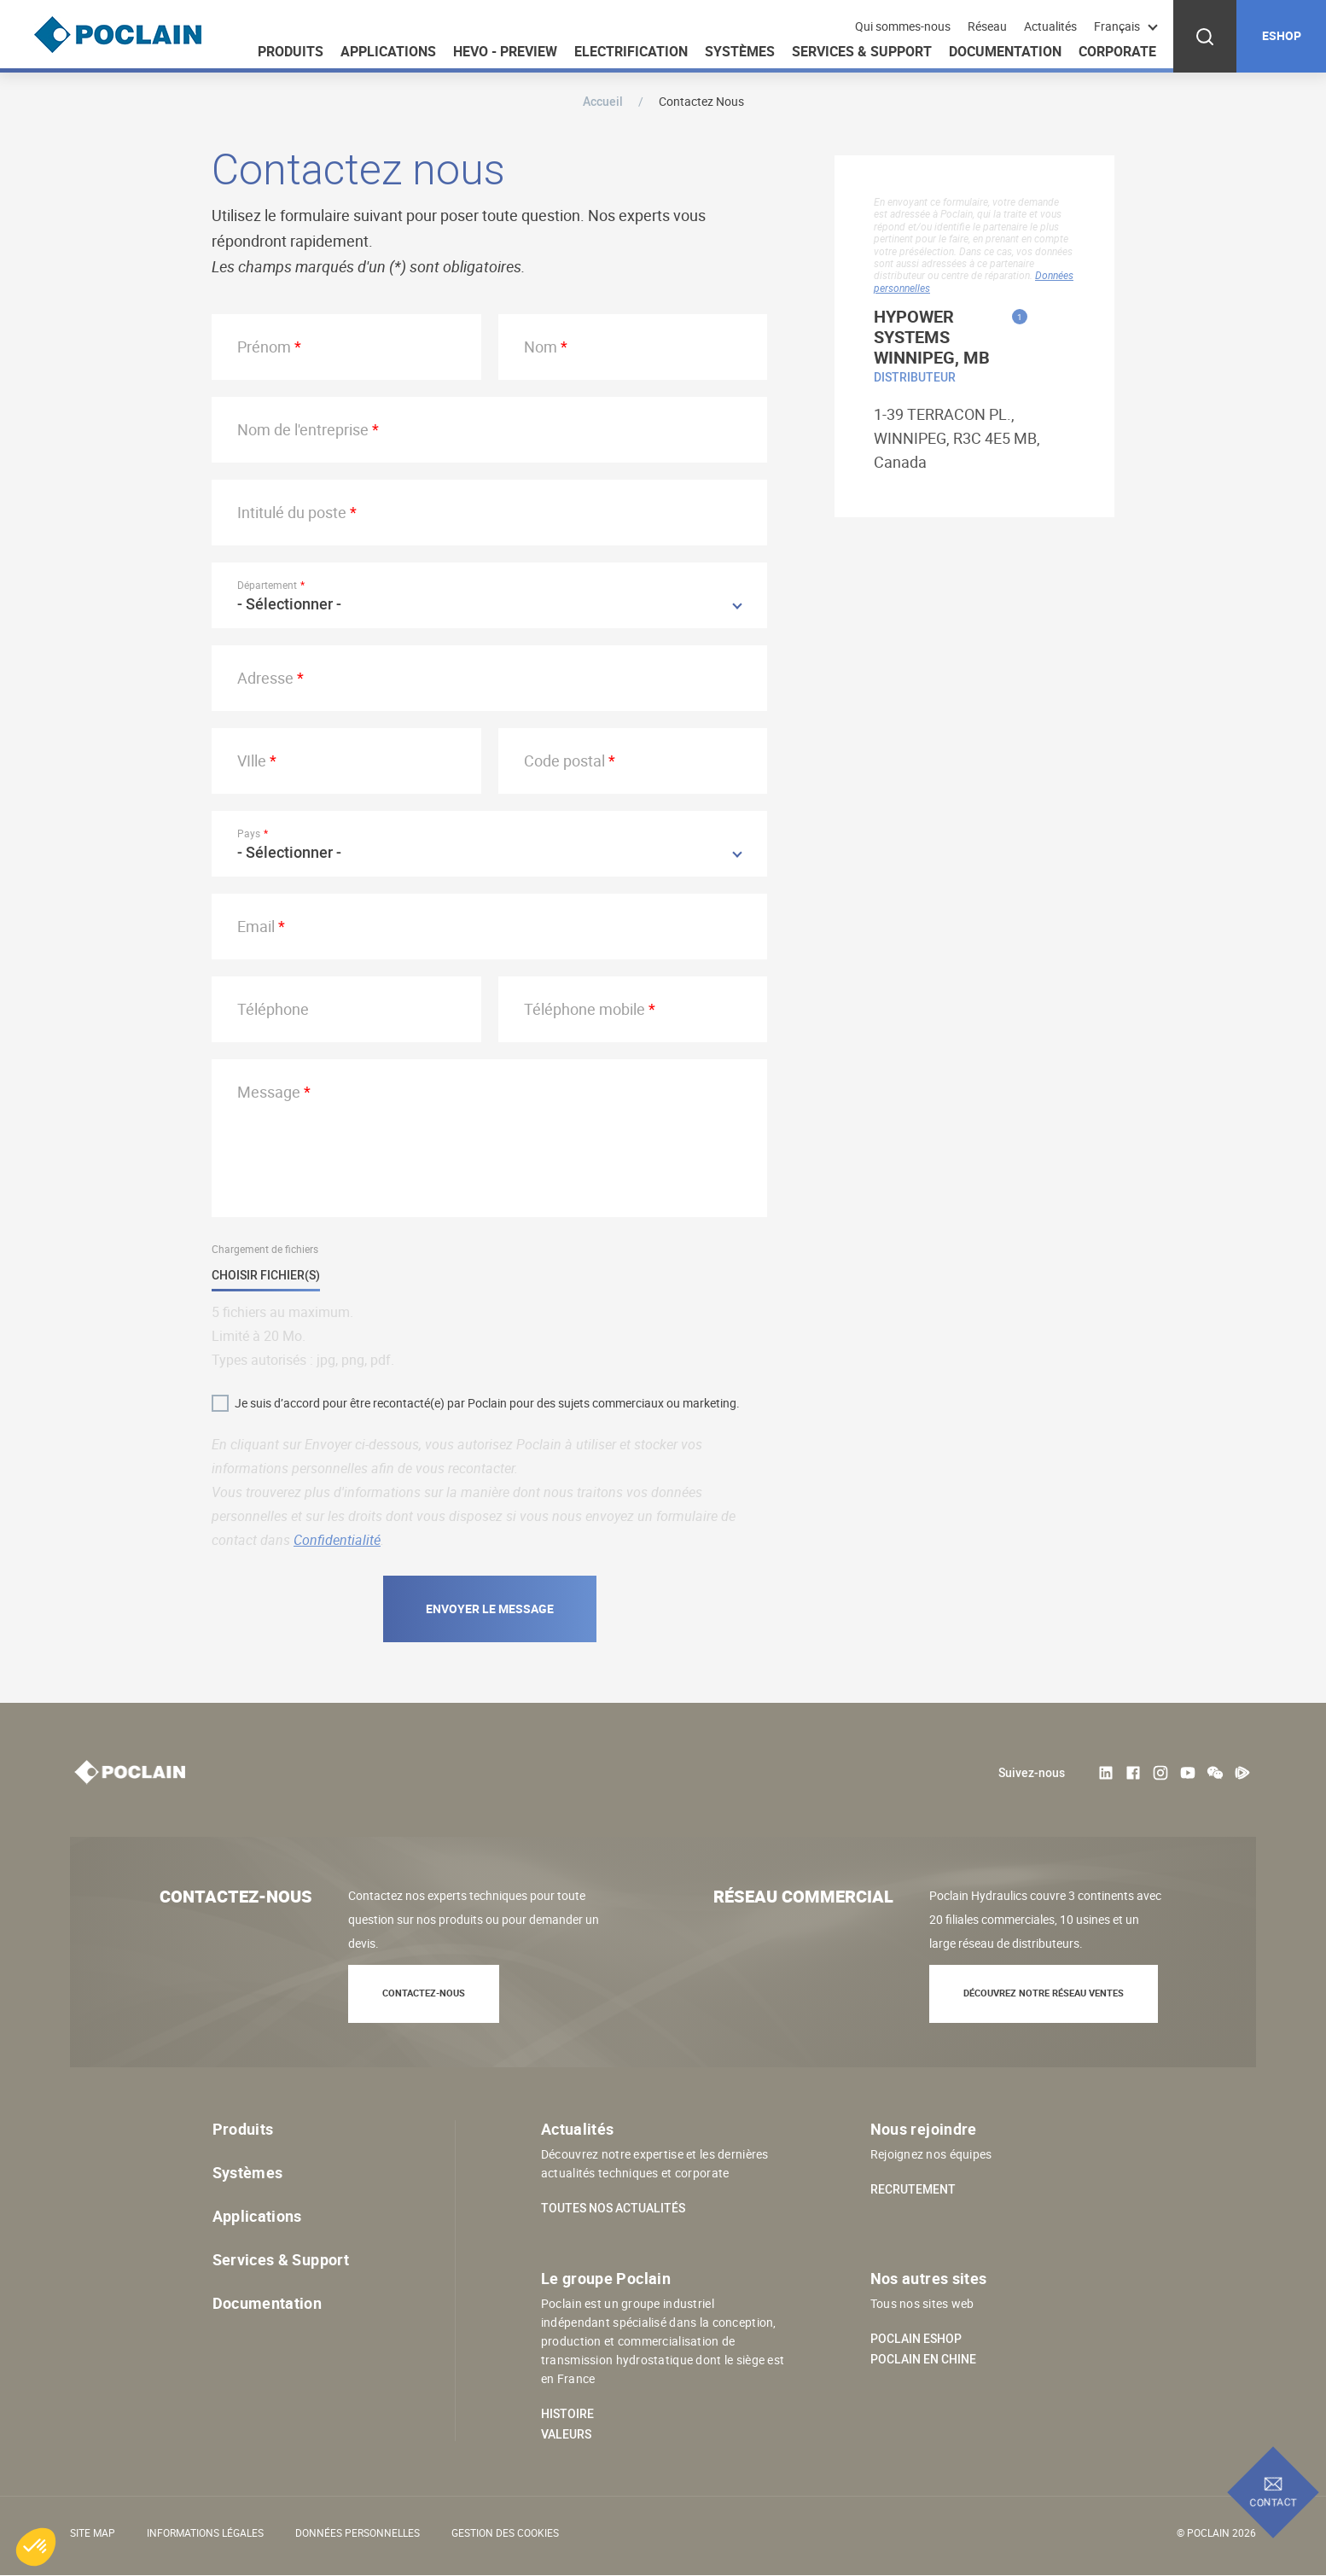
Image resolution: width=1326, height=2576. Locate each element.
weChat (1215, 1772)
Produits (290, 51)
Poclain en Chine (923, 2359)
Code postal (564, 760)
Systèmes (740, 51)
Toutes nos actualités (613, 2208)
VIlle (251, 760)
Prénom (264, 346)
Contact (1273, 2502)
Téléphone (273, 1009)
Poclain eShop (916, 2339)
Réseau (987, 26)
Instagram (1160, 1772)
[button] (35, 2546)
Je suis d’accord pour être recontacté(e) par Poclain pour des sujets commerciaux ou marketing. (487, 1403)
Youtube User (1187, 1772)
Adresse (265, 677)
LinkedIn (1105, 1772)
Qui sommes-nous (903, 26)
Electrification (631, 51)
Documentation (1005, 51)
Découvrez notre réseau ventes (1043, 1992)
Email (256, 926)
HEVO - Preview (505, 51)
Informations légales (205, 2532)
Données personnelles (357, 2532)
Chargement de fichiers (265, 1249)
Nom (540, 346)
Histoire (567, 2414)
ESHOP (1281, 35)
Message (268, 1091)
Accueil (603, 101)
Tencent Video (1242, 1772)
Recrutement (913, 2189)
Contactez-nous (423, 1992)
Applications (388, 51)
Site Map (92, 2532)
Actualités (1050, 26)
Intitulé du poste (291, 512)
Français (1117, 26)
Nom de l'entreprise (303, 429)
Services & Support (862, 51)
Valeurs (566, 2434)
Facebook (1133, 1772)
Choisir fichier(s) (266, 1275)
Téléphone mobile (584, 1009)
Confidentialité (337, 1539)
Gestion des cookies (505, 2532)
